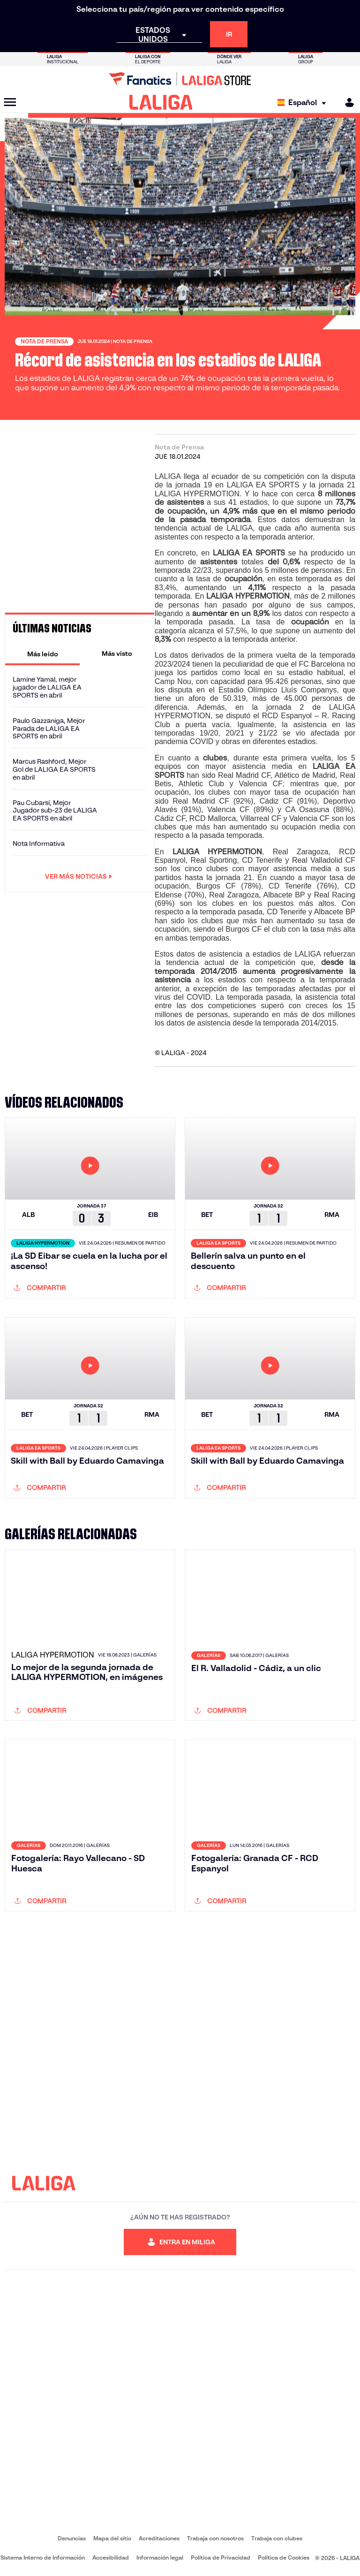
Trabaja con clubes (276, 2538)
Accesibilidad (110, 2557)
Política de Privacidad (220, 2557)
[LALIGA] (161, 102)
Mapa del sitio (112, 2538)
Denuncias (72, 2538)
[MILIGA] (346, 102)
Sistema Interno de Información (42, 2557)
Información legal (159, 2557)
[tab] (42, 653)
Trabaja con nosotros (215, 2538)
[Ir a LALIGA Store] (180, 78)
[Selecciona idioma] (304, 102)
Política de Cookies (283, 2557)
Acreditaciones (159, 2538)
